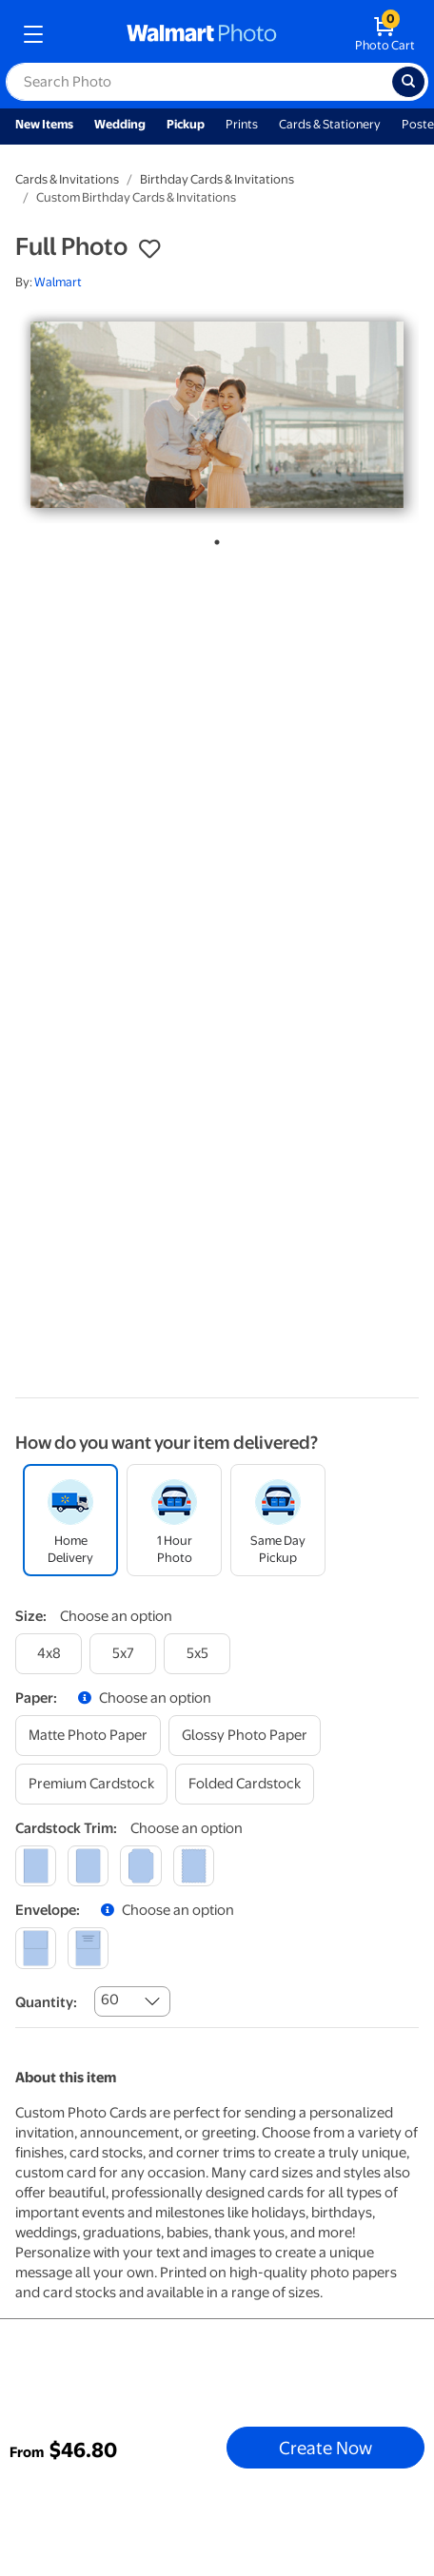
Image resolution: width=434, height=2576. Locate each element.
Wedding (120, 124)
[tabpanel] (217, 414)
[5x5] (197, 1653)
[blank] (35, 1947)
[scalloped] (193, 1865)
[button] (149, 249)
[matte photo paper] (88, 1735)
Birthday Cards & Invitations (217, 179)
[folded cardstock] (244, 1784)
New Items (44, 124)
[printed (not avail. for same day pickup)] (88, 1947)
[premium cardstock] (91, 1784)
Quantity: (46, 2002)
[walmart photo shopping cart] (385, 34)
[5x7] (122, 1653)
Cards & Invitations (67, 179)
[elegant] (140, 1865)
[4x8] (48, 1653)
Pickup (186, 124)
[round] (88, 1865)
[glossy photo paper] (244, 1735)
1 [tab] (213, 538)
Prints (242, 124)
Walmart (58, 282)
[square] (35, 1865)
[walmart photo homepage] (201, 34)
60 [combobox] (110, 1999)
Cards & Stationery (330, 124)
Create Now (325, 2447)
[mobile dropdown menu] (33, 34)
